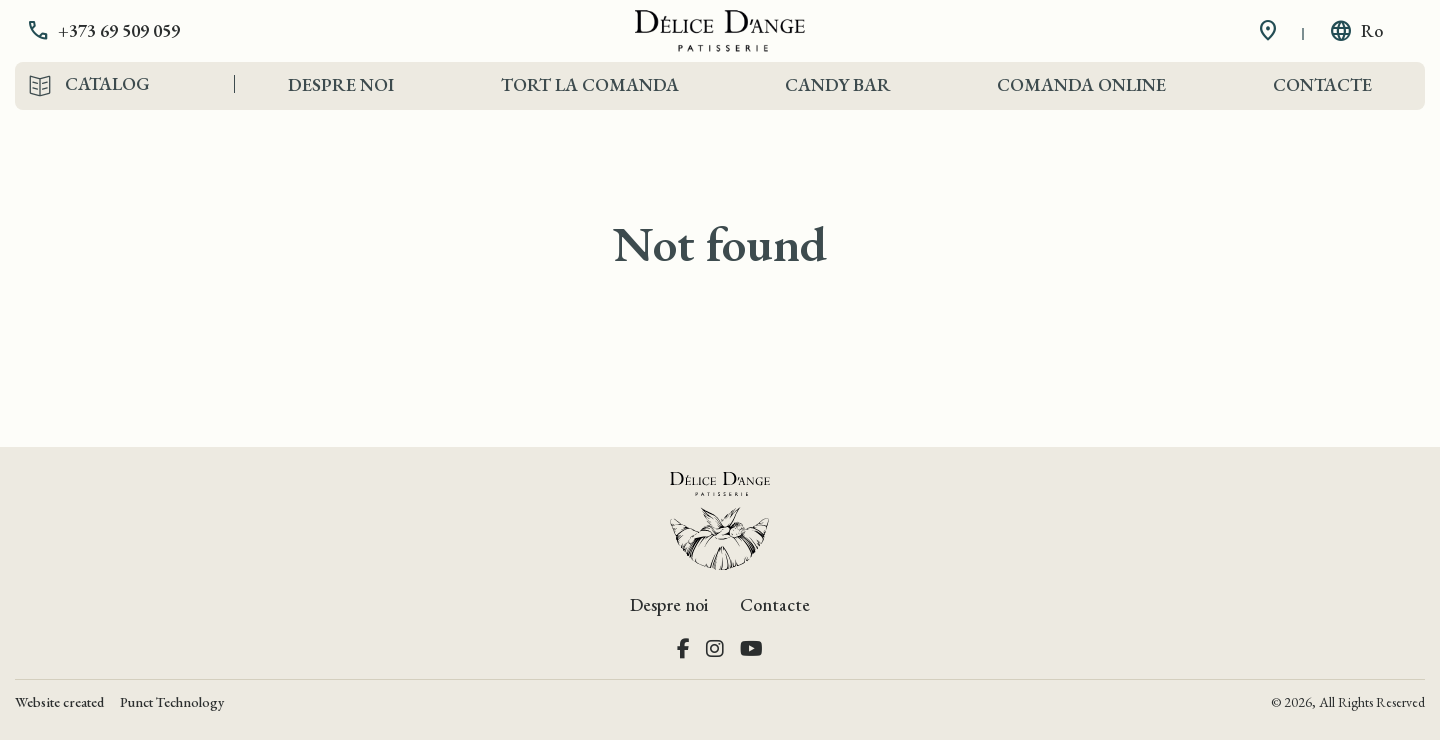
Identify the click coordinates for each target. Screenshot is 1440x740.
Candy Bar (838, 84)
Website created (59, 702)
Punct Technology (172, 702)
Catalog (107, 84)
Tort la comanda (590, 84)
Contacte (1322, 84)
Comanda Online (1081, 84)
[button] (118, 31)
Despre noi (341, 84)
